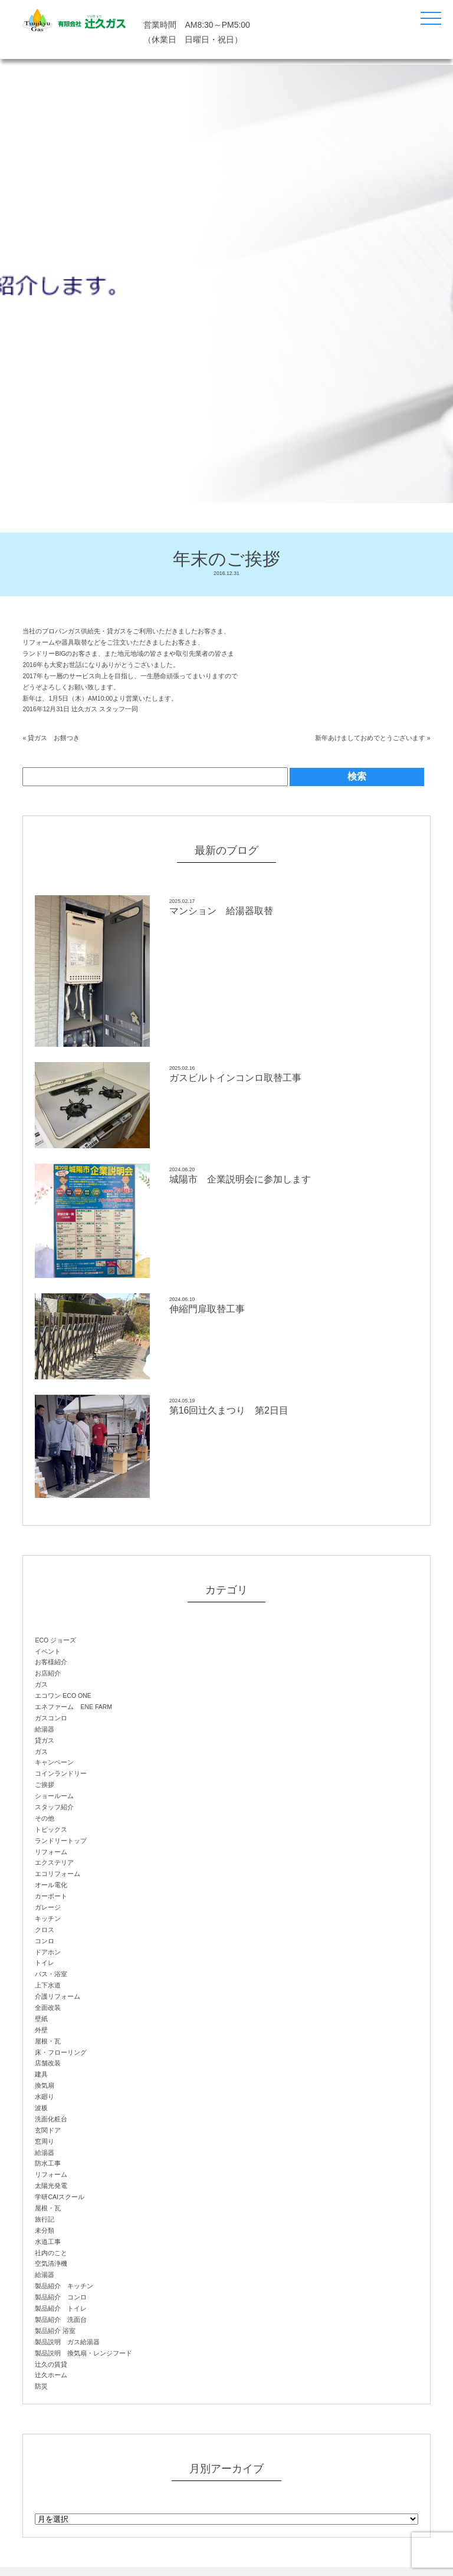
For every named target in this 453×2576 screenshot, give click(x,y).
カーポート (51, 1896)
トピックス (51, 1829)
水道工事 (48, 2241)
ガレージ (48, 1907)
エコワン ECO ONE (63, 1695)
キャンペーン (54, 1762)
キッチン (48, 1918)
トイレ (44, 1962)
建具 (41, 2074)
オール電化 (51, 1884)
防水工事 (48, 2163)
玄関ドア (48, 2130)
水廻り (44, 2096)
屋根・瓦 (48, 2041)
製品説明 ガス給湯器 (67, 2341)
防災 (41, 2386)
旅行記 (44, 2219)
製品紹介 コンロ (61, 2297)
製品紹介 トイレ (61, 2308)
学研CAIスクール (59, 2196)
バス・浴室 (51, 1973)
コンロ (44, 1940)
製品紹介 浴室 (55, 2330)
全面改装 (48, 2007)
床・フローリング (61, 2052)
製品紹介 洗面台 (61, 2319)
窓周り (44, 2141)
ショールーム (54, 1795)
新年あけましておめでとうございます (370, 737)
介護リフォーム (57, 1996)
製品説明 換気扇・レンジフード (83, 2353)
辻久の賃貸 (51, 2364)
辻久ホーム (51, 2374)
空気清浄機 (51, 2263)
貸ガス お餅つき (54, 737)
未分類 (44, 2230)
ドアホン (48, 1952)
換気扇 (44, 2085)
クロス (44, 1929)
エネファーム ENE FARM (73, 1706)
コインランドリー (61, 1773)
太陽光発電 (51, 2185)
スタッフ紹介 (54, 1807)
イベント (48, 1651)
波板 (41, 2107)
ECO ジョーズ (55, 1640)
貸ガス (44, 1740)
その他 (44, 1818)
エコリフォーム (57, 1873)
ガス (41, 1684)
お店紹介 (48, 1673)
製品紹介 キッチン (64, 2285)
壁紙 (41, 2018)
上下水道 (48, 1985)
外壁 (41, 2029)
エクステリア (54, 1862)
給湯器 (44, 1729)
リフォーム (51, 1851)
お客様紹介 (51, 1661)
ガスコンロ (51, 1717)
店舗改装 (48, 2062)
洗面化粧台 (51, 2118)
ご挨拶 (44, 1784)
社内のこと (51, 2252)
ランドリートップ (61, 1840)
